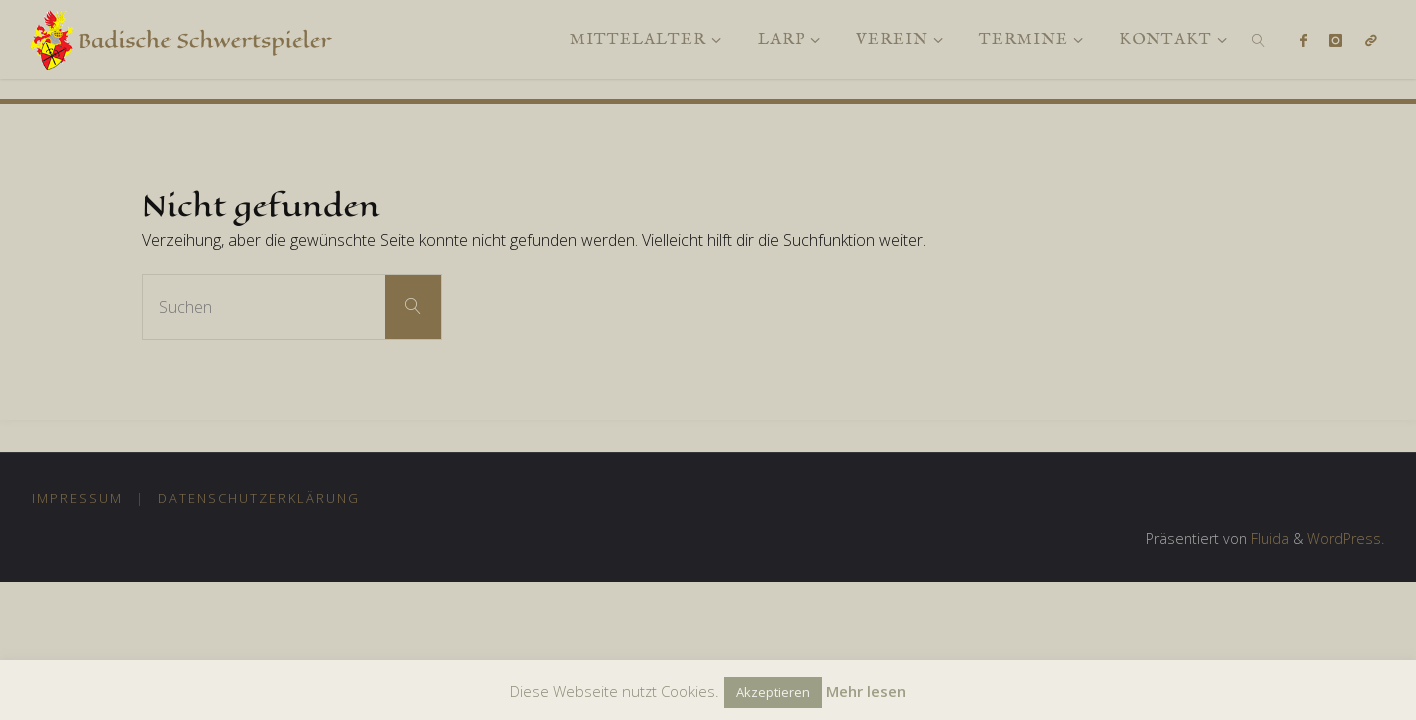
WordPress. (1345, 538)
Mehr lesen (866, 691)
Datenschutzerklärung (259, 498)
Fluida (1268, 538)
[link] (1259, 39)
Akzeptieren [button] (773, 692)
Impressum (77, 498)
